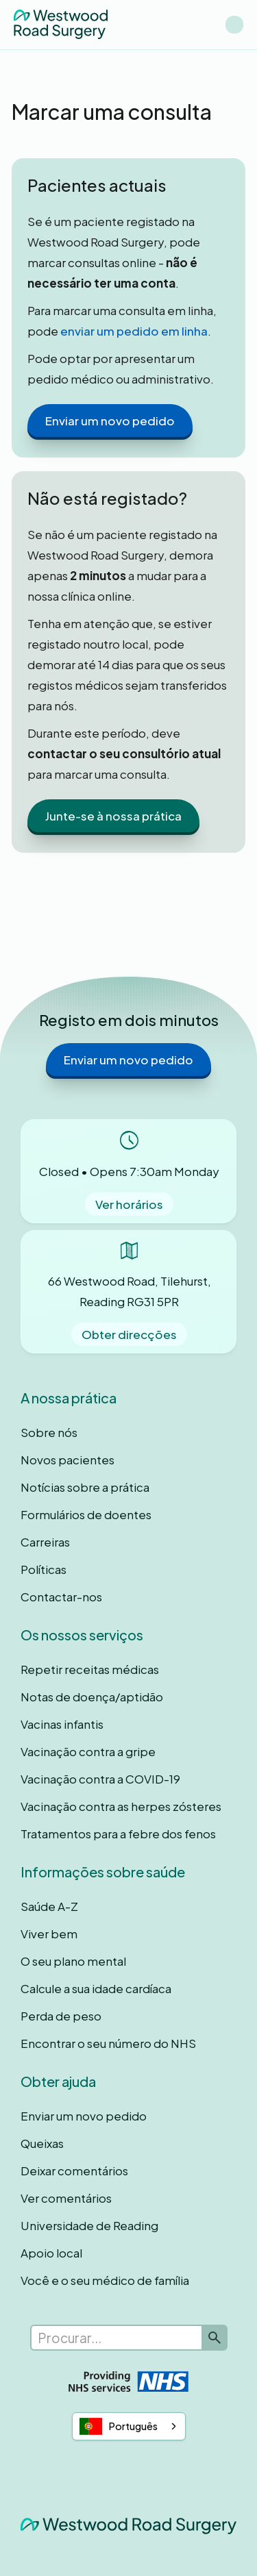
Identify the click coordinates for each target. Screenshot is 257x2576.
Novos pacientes (67, 1459)
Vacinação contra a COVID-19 (100, 1778)
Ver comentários (66, 2197)
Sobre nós (49, 1432)
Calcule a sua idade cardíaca (96, 1988)
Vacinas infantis (62, 1723)
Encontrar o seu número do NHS (108, 2043)
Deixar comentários (74, 2170)
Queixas (42, 2143)
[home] (61, 24)
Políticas (43, 1569)
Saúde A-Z (49, 1906)
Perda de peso (61, 2015)
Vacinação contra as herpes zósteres (121, 1806)
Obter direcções (129, 1334)
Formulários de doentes (86, 1514)
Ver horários (129, 1204)
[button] (234, 25)
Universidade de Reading (89, 2225)
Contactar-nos (61, 1596)
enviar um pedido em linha (134, 330)
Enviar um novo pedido (110, 420)
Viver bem (49, 1933)
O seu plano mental (73, 1960)
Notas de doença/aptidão (92, 1696)
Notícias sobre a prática (85, 1487)
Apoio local (51, 2252)
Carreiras (45, 1541)
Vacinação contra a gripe (88, 1751)
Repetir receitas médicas (90, 1669)
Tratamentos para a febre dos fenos (118, 1833)
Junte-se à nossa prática (113, 815)
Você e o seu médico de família (105, 2280)
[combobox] (129, 2426)
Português (118, 2426)
